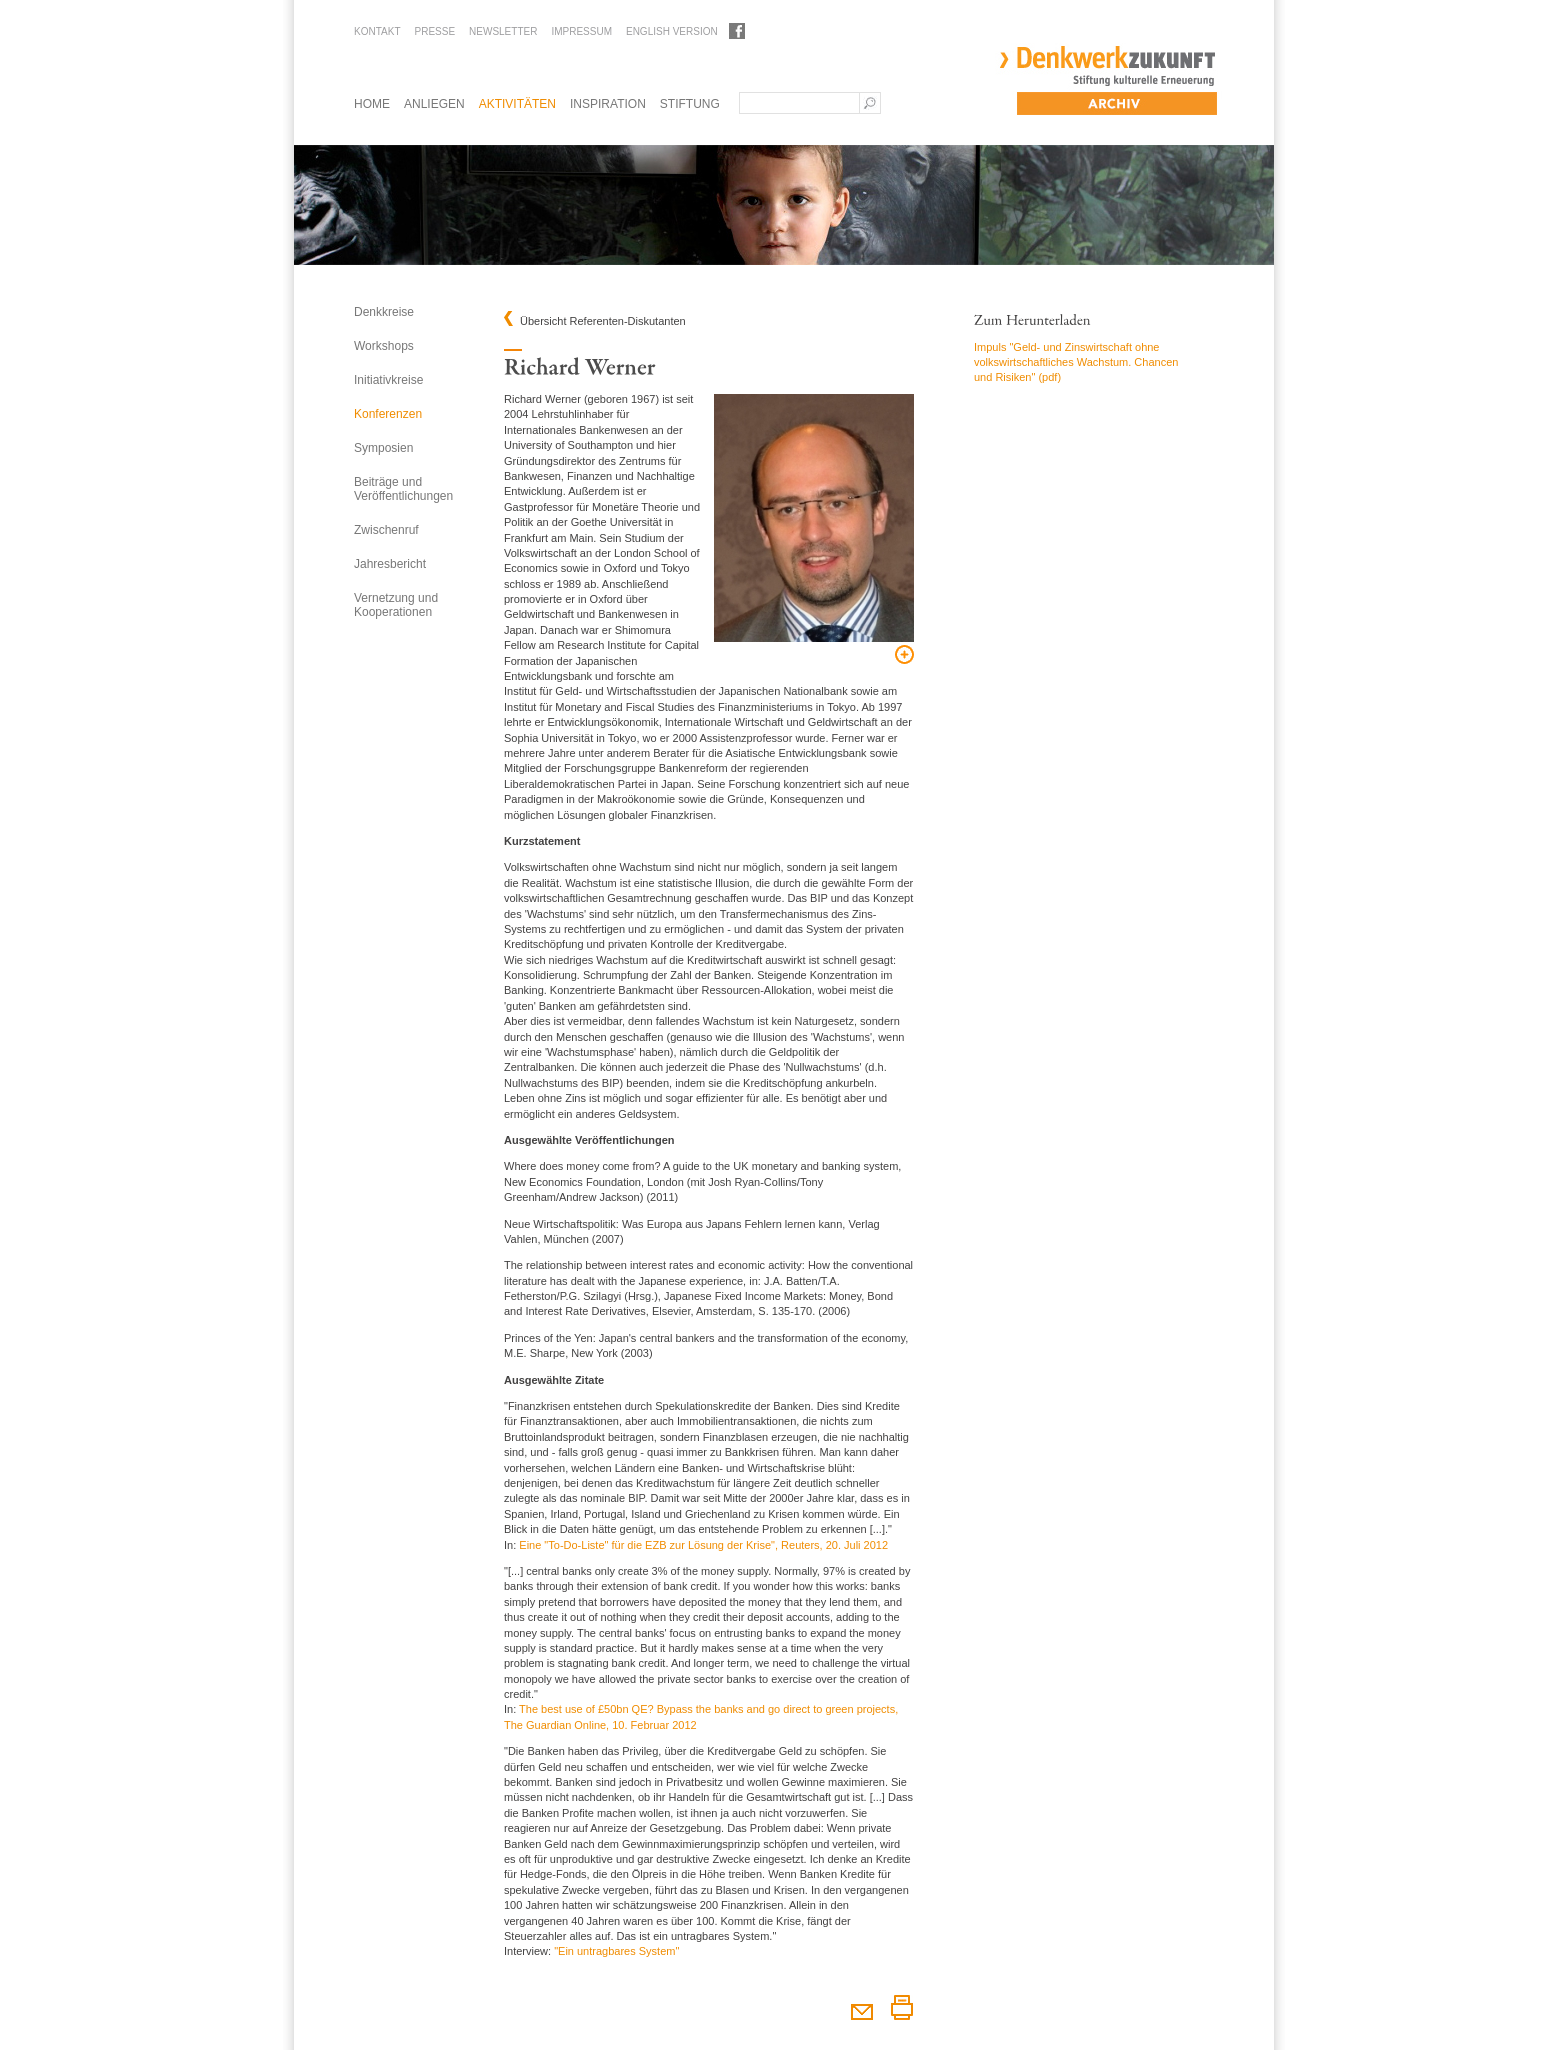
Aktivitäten (517, 104)
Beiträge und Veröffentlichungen (403, 489)
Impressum (581, 31)
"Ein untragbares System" (616, 1951)
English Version (672, 31)
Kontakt (377, 31)
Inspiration (608, 104)
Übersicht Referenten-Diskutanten (603, 321)
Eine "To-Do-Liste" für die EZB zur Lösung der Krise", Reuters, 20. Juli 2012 (703, 1545)
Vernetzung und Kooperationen (396, 605)
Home (372, 104)
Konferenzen (388, 414)
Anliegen (434, 104)
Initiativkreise (388, 380)
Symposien (383, 448)
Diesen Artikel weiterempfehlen (861, 2007)
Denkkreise (384, 312)
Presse (434, 31)
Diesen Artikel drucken (901, 2007)
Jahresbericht (390, 564)
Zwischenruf (386, 530)
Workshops (384, 346)
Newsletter (503, 31)
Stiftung (690, 104)
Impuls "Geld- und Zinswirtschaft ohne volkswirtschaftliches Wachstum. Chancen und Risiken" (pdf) (1076, 362)
